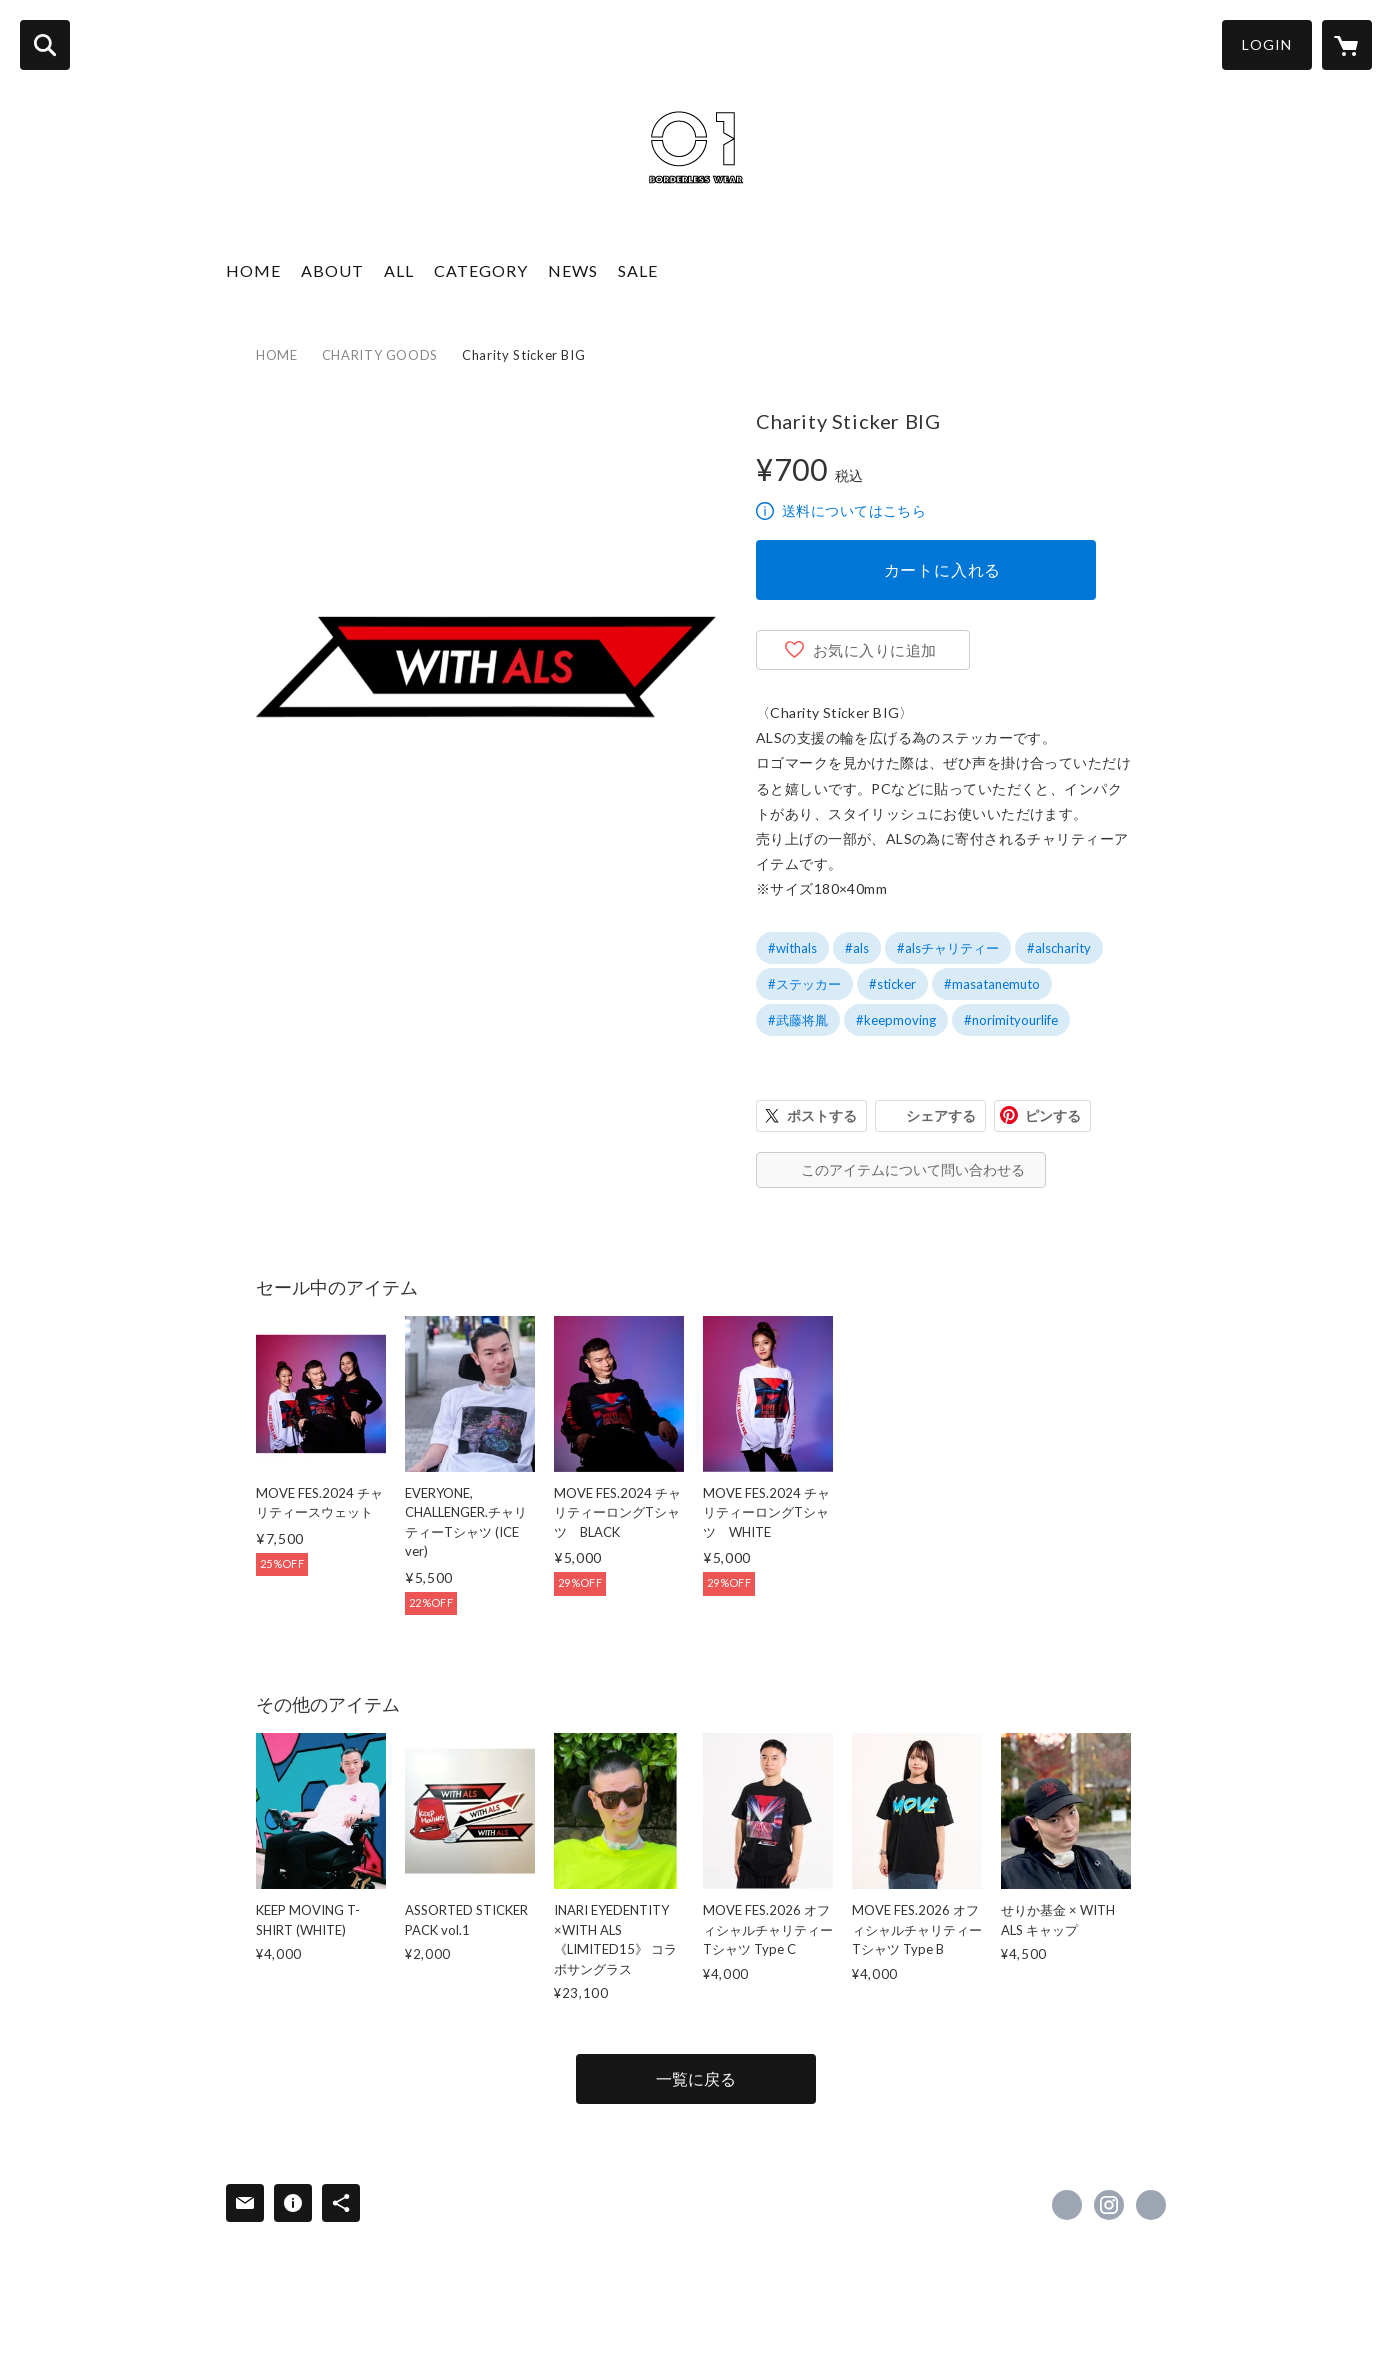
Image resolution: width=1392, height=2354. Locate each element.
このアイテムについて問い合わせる (913, 1169)
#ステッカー (804, 984)
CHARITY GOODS (380, 355)
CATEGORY (481, 270)
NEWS (573, 270)
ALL (399, 270)
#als (857, 948)
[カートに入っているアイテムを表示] (1347, 45)
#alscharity (1059, 948)
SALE (638, 270)
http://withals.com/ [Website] (1151, 2205)
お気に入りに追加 (875, 650)
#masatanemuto (992, 984)
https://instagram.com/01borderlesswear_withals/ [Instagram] (1109, 2205)
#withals (792, 948)
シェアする (941, 1115)
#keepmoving (896, 1020)
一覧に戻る (696, 2078)
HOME (253, 270)
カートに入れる (943, 569)
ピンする (1053, 1115)
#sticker (892, 984)
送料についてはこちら (854, 510)
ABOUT (332, 270)
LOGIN (1267, 44)
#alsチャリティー (948, 948)
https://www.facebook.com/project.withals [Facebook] (1067, 2205)
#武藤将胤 (798, 1020)
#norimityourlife (1011, 1020)
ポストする (822, 1115)
